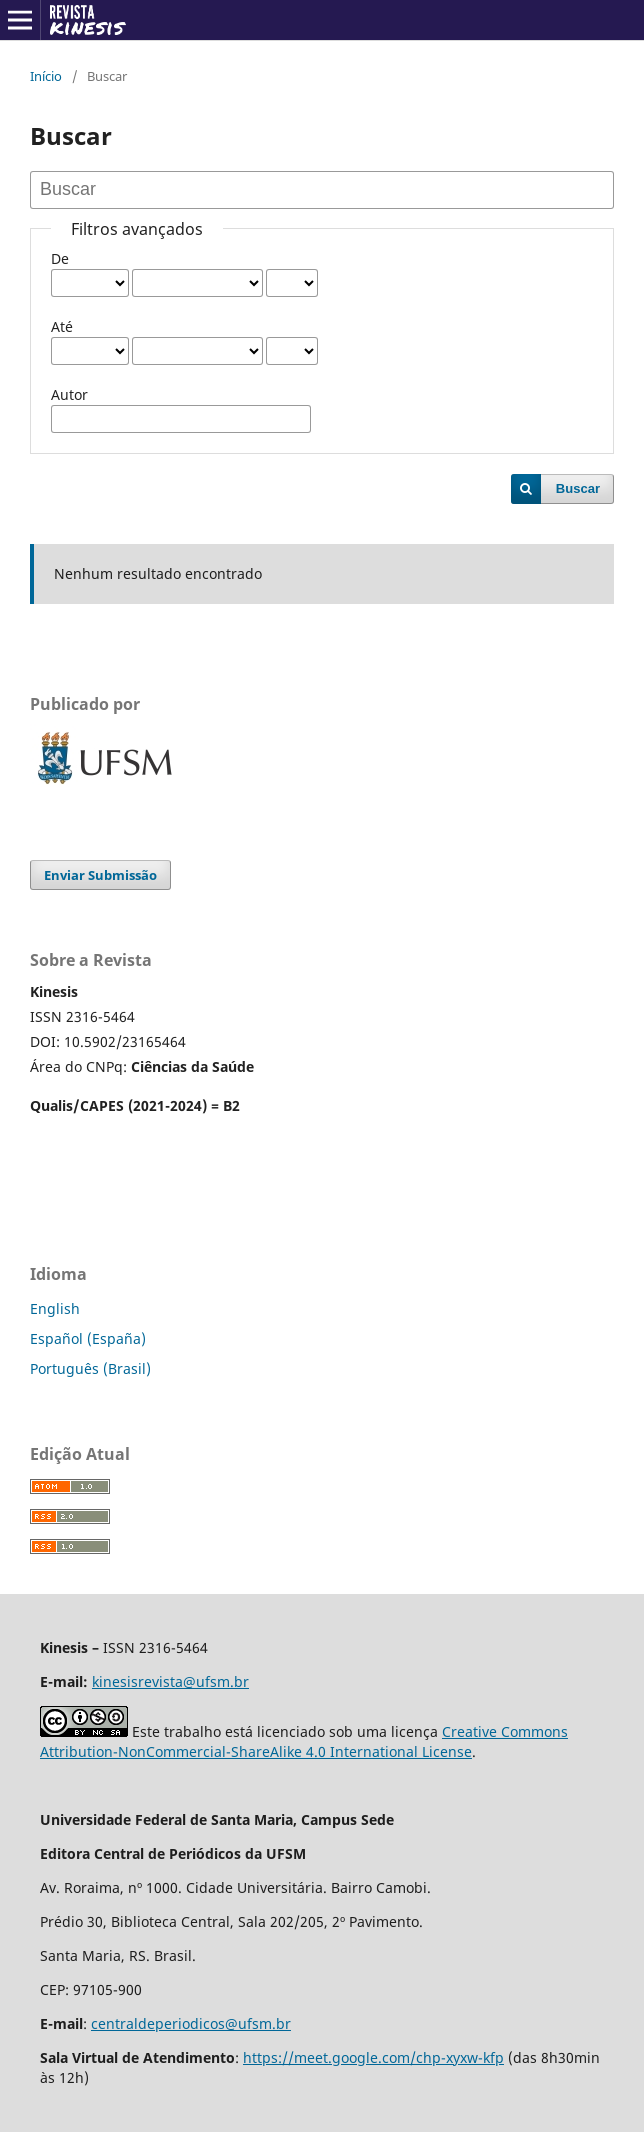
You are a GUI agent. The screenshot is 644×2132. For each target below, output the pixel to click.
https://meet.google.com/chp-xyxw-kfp (373, 2057)
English (55, 1308)
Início (46, 76)
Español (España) (88, 1338)
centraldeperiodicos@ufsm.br (191, 2023)
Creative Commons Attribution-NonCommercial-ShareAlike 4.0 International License (304, 1741)
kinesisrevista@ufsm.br (170, 1681)
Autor (69, 394)
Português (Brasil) (90, 1368)
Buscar (578, 488)
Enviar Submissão (100, 875)
